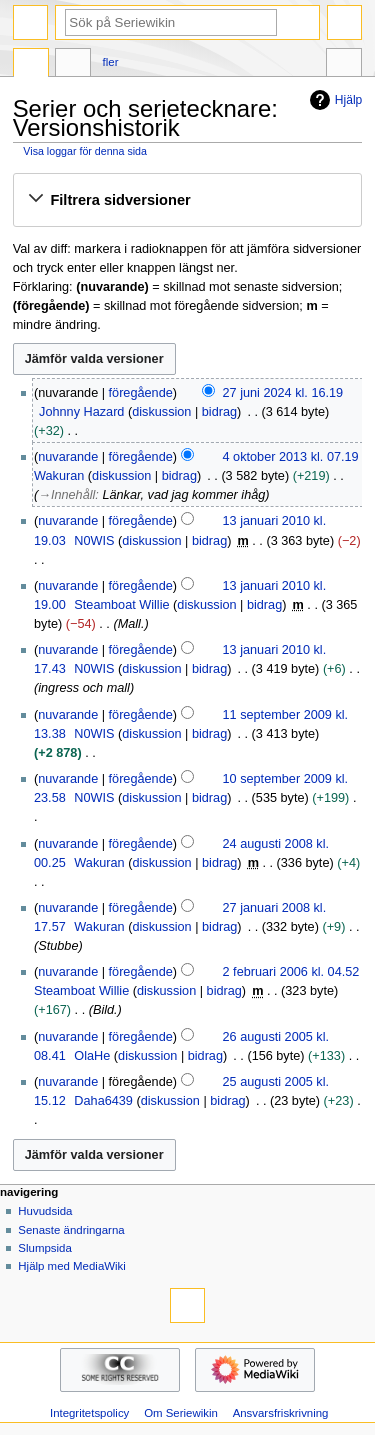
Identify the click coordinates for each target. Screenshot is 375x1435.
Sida (31, 65)
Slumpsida (44, 1248)
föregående (141, 393)
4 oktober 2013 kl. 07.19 (291, 457)
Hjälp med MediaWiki (72, 1266)
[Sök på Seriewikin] (171, 22)
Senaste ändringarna (71, 1230)
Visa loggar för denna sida (85, 151)
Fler (111, 62)
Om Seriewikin (181, 1413)
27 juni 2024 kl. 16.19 (283, 393)
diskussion (161, 412)
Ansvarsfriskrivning (281, 1413)
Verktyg (344, 65)
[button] (187, 200)
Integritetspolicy (89, 1413)
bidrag (219, 412)
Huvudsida (45, 1211)
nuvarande (68, 457)
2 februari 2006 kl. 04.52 (291, 972)
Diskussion (73, 65)
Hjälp (333, 100)
